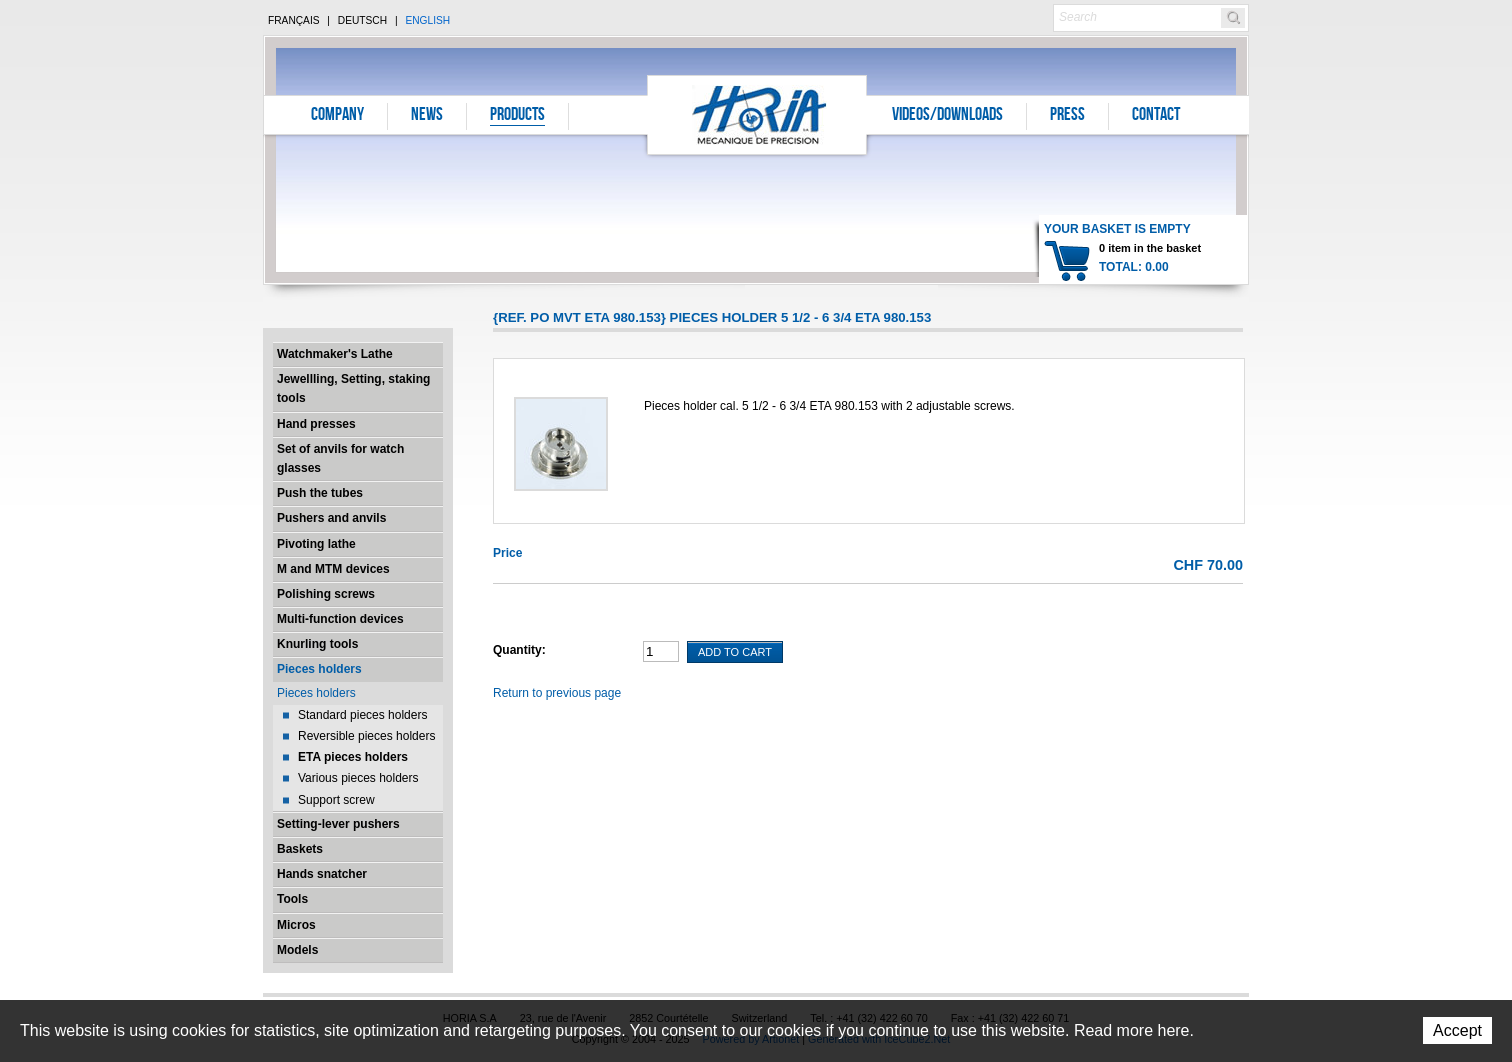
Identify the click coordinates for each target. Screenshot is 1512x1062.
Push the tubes (320, 493)
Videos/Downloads (947, 116)
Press (1067, 116)
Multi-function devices (340, 619)
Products (517, 116)
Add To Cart (735, 652)
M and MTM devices (333, 569)
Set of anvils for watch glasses (340, 458)
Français (294, 20)
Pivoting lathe (316, 544)
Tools (292, 899)
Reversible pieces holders (366, 736)
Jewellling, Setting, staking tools (353, 388)
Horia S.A (757, 114)
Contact (1156, 116)
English (427, 20)
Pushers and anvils (331, 518)
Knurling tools (317, 644)
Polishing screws (326, 594)
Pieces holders (319, 669)
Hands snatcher (322, 874)
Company (337, 116)
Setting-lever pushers (338, 824)
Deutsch (362, 20)
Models (297, 950)
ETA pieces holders (353, 757)
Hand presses (316, 424)
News (427, 116)
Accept (1457, 1030)
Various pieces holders (358, 778)
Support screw (336, 800)
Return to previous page (557, 693)
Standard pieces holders (362, 715)
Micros (296, 925)
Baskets (300, 849)
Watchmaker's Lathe (335, 354)
